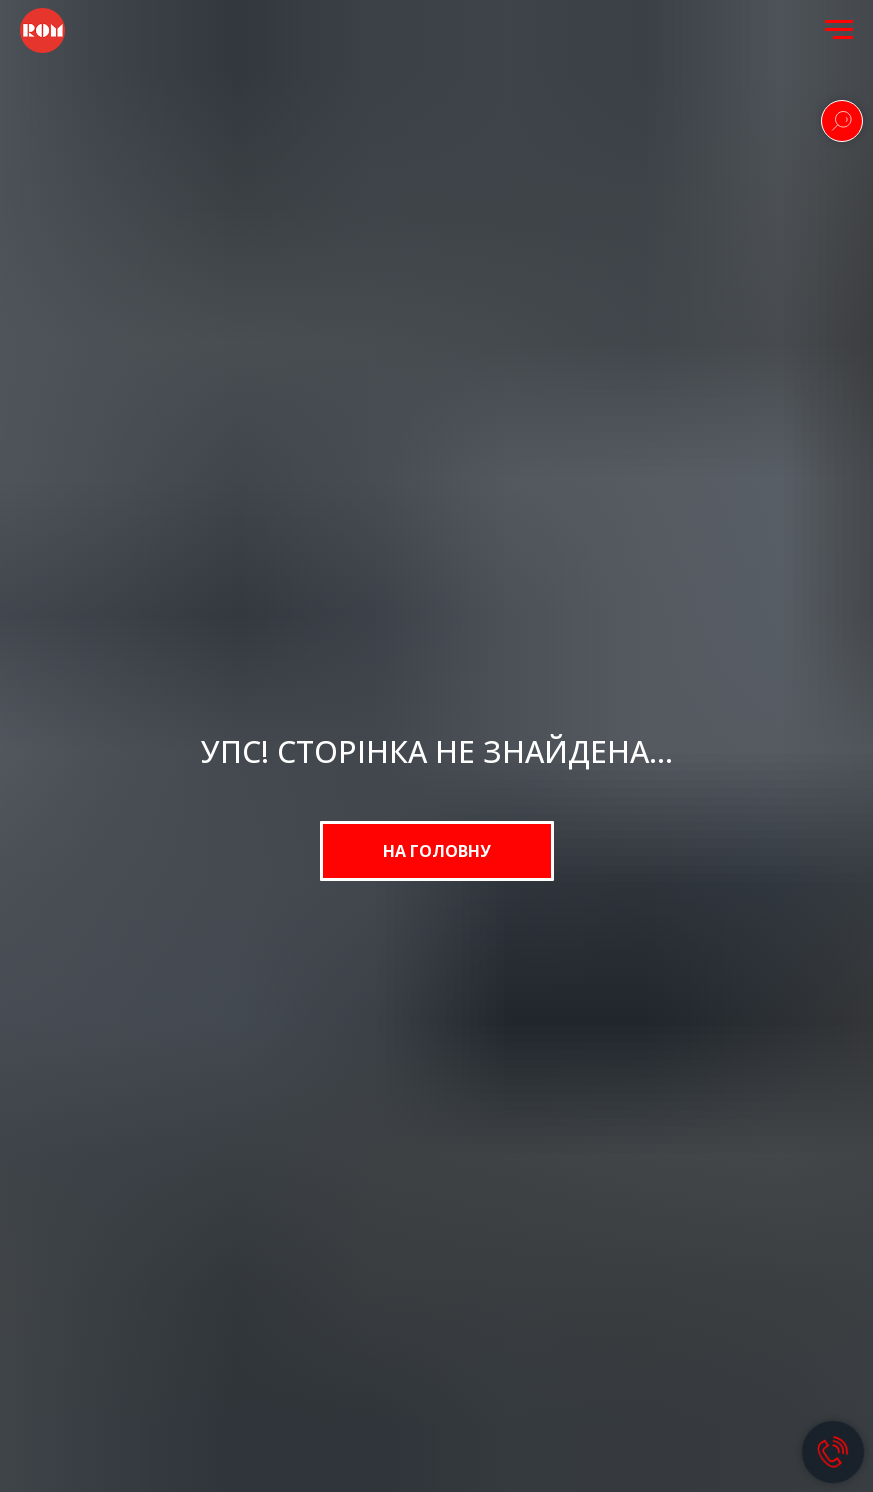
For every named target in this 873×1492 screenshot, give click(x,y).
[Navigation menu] (839, 30)
